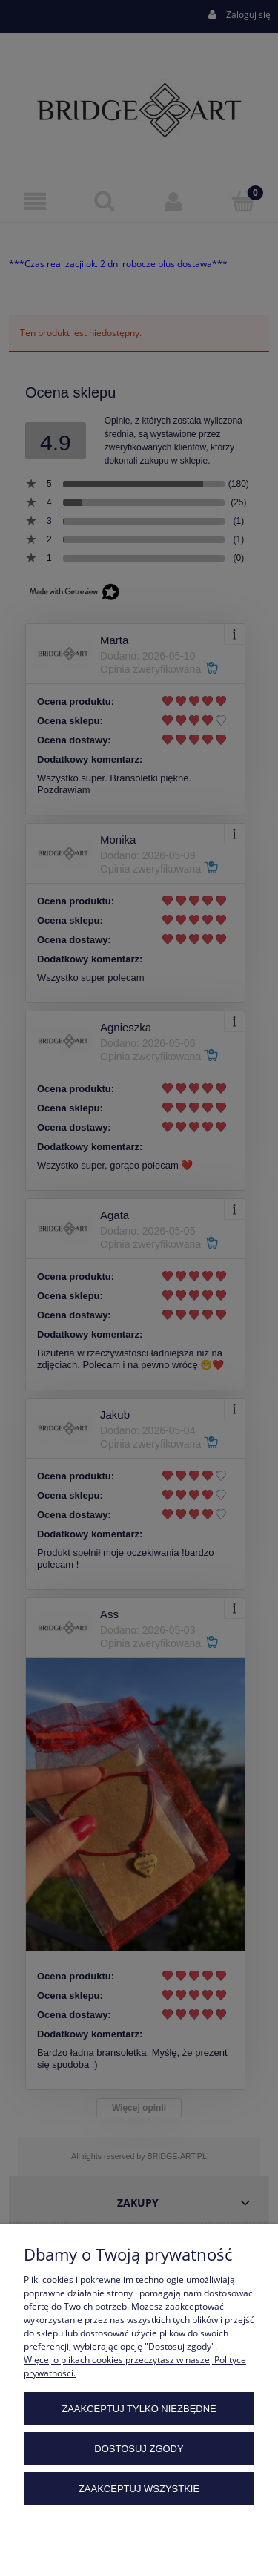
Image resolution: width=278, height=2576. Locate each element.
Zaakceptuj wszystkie (139, 2488)
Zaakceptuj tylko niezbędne (139, 2408)
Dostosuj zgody (138, 2448)
